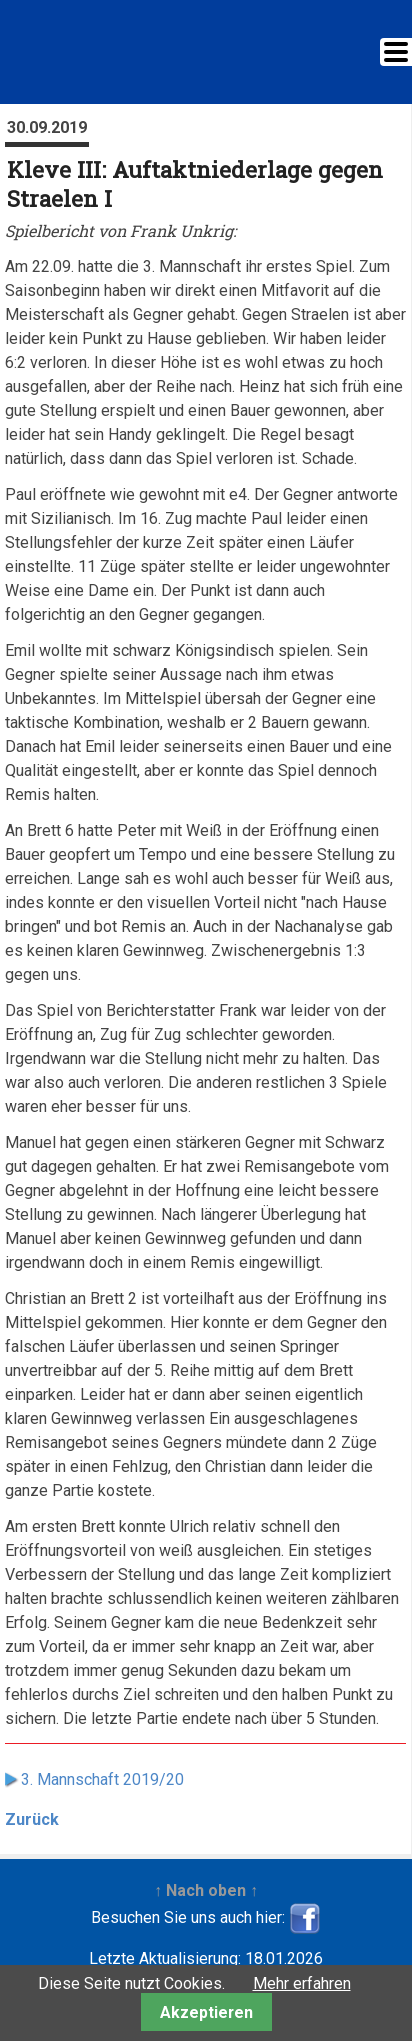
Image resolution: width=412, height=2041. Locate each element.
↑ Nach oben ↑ (206, 1890)
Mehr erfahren (302, 1983)
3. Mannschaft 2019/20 (102, 1779)
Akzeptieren (206, 2012)
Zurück (32, 1819)
